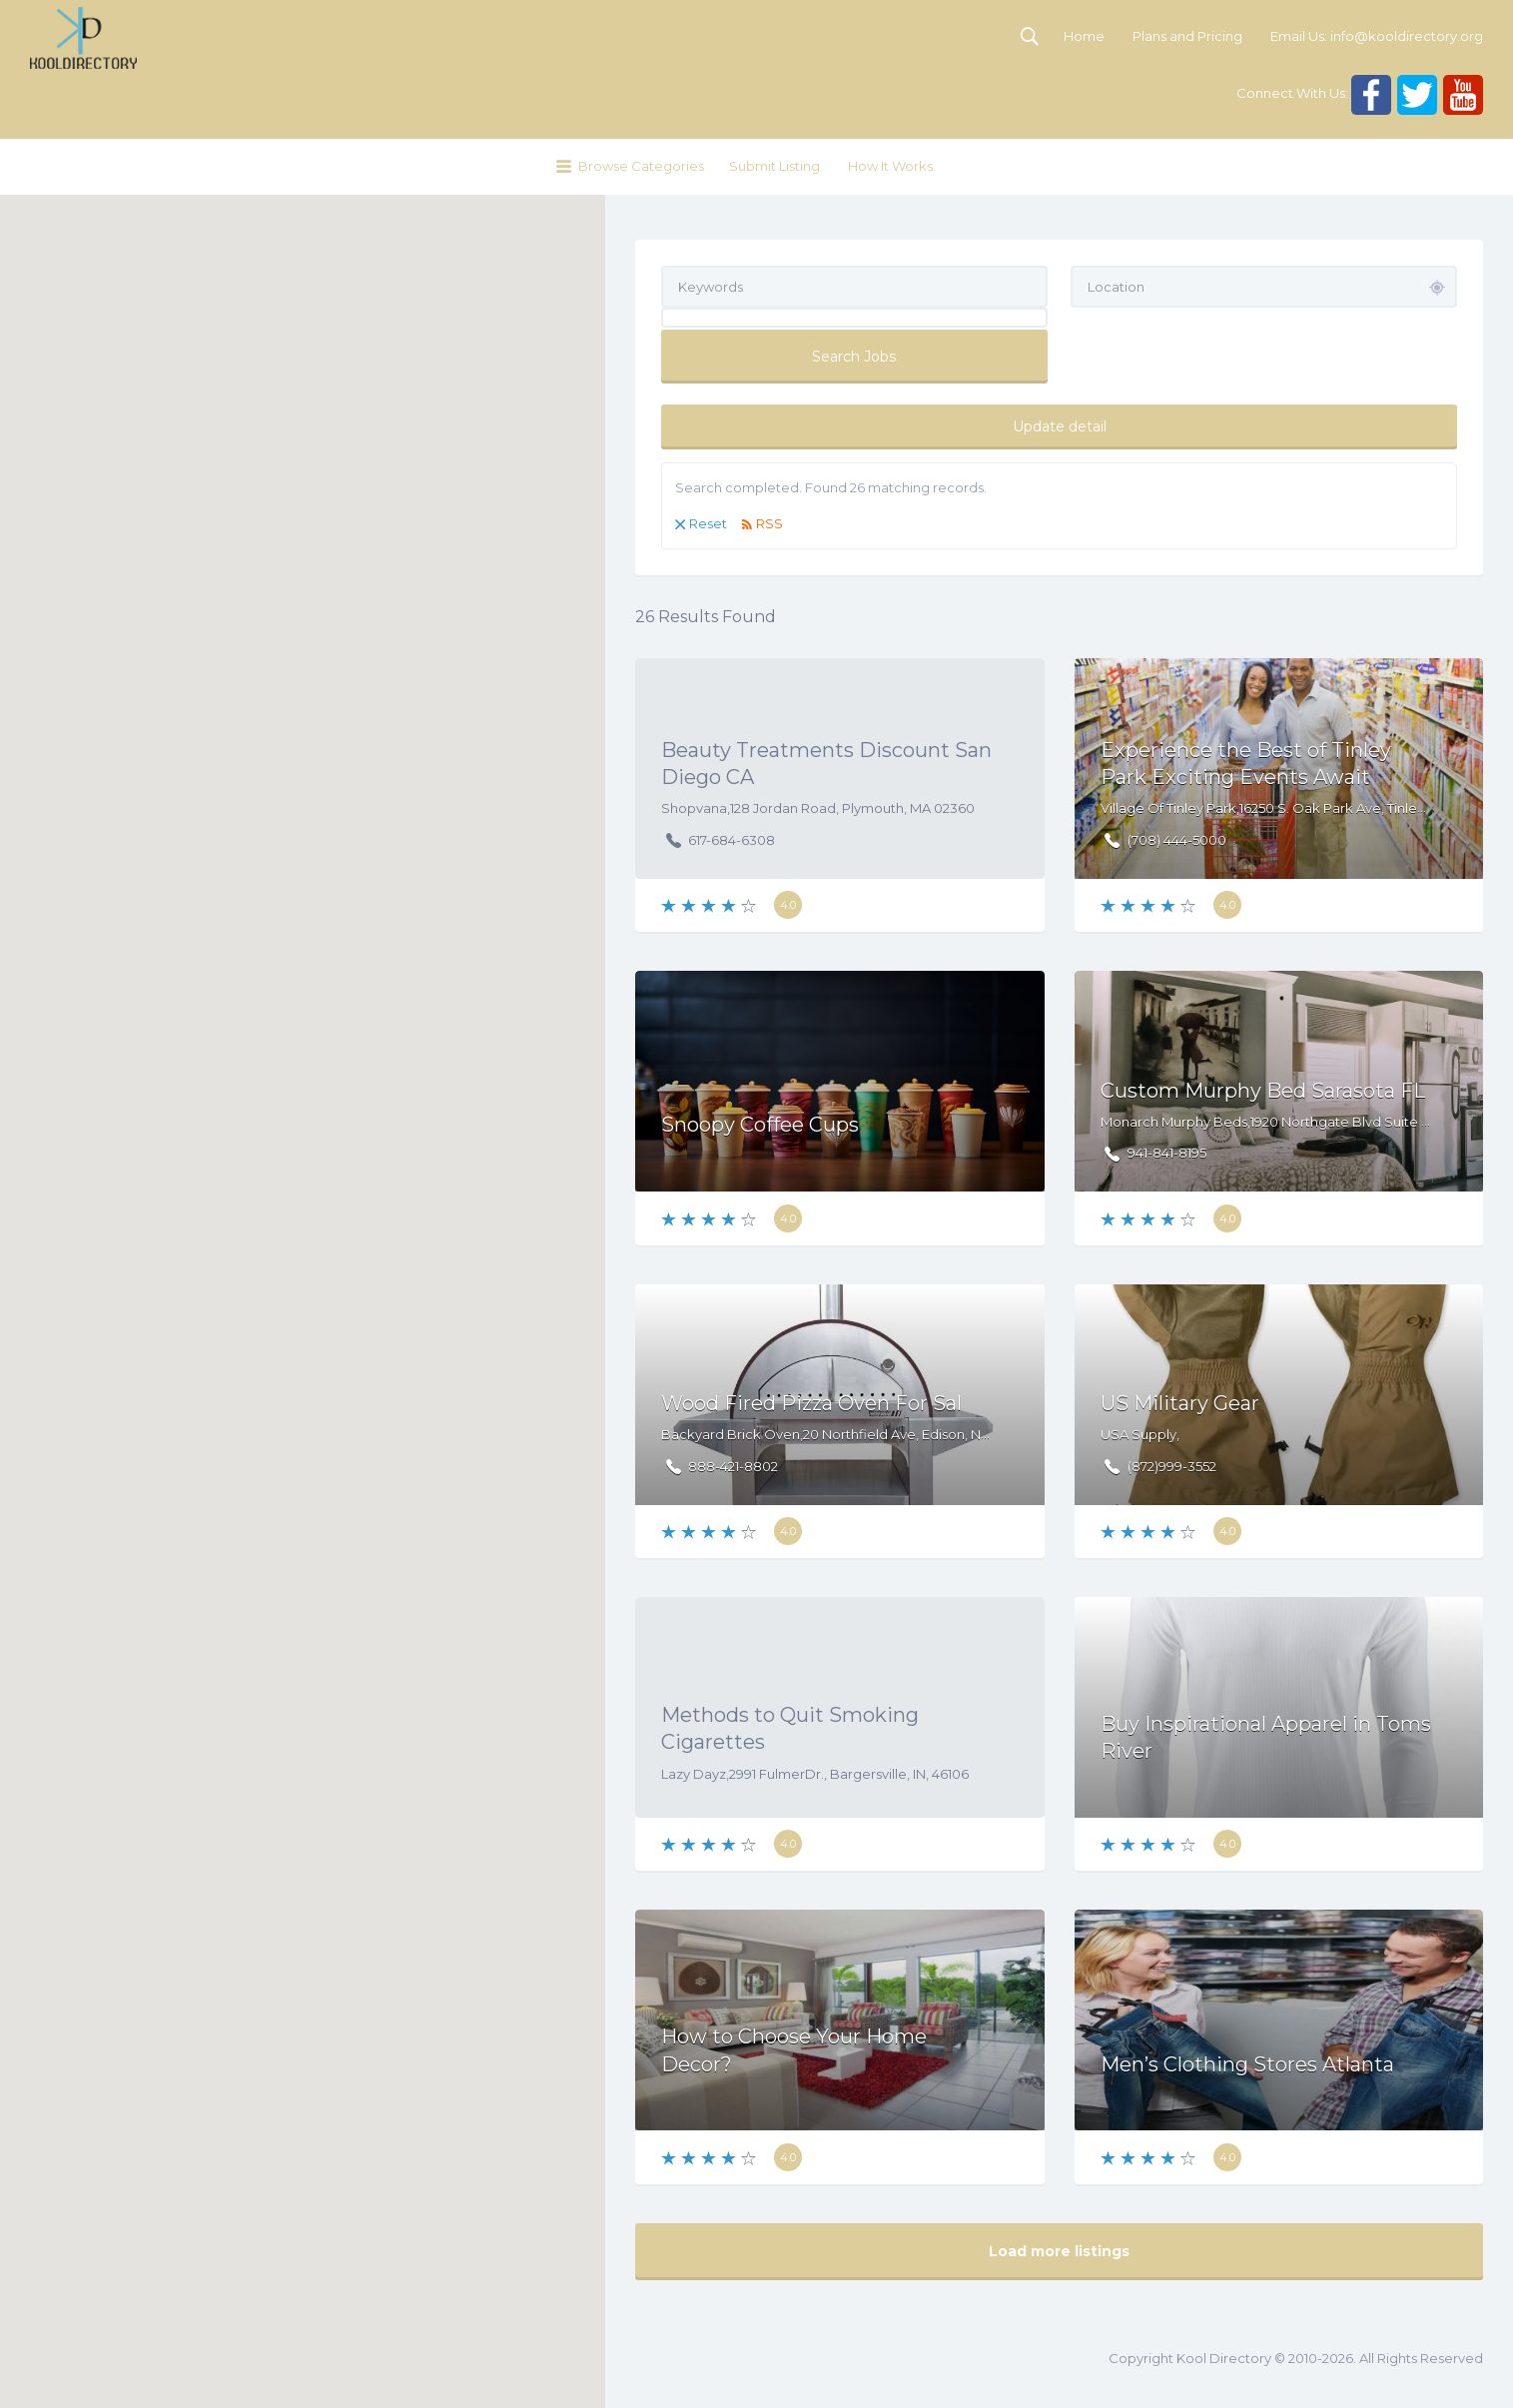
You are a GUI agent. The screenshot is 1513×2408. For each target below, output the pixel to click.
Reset (708, 523)
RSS (769, 523)
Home (1084, 36)
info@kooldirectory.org (1406, 36)
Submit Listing (774, 166)
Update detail (1060, 426)
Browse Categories (641, 166)
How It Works (890, 166)
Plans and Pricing (1187, 36)
